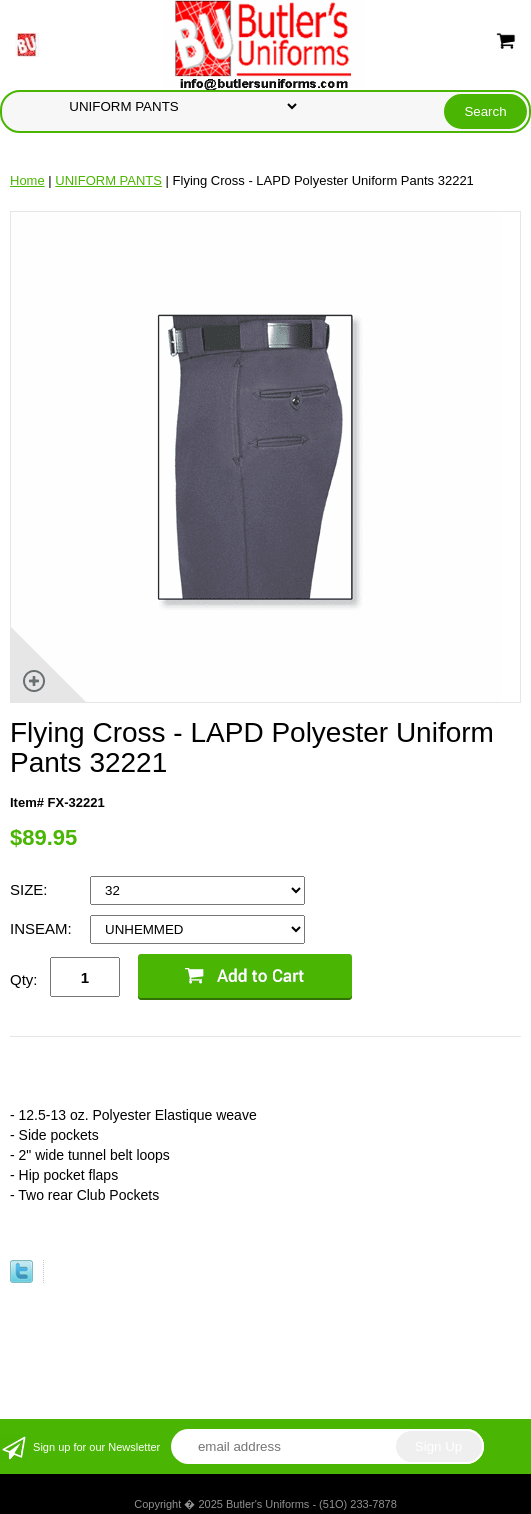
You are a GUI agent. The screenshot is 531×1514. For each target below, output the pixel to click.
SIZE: (31, 889)
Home (27, 180)
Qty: (24, 979)
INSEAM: (43, 928)
